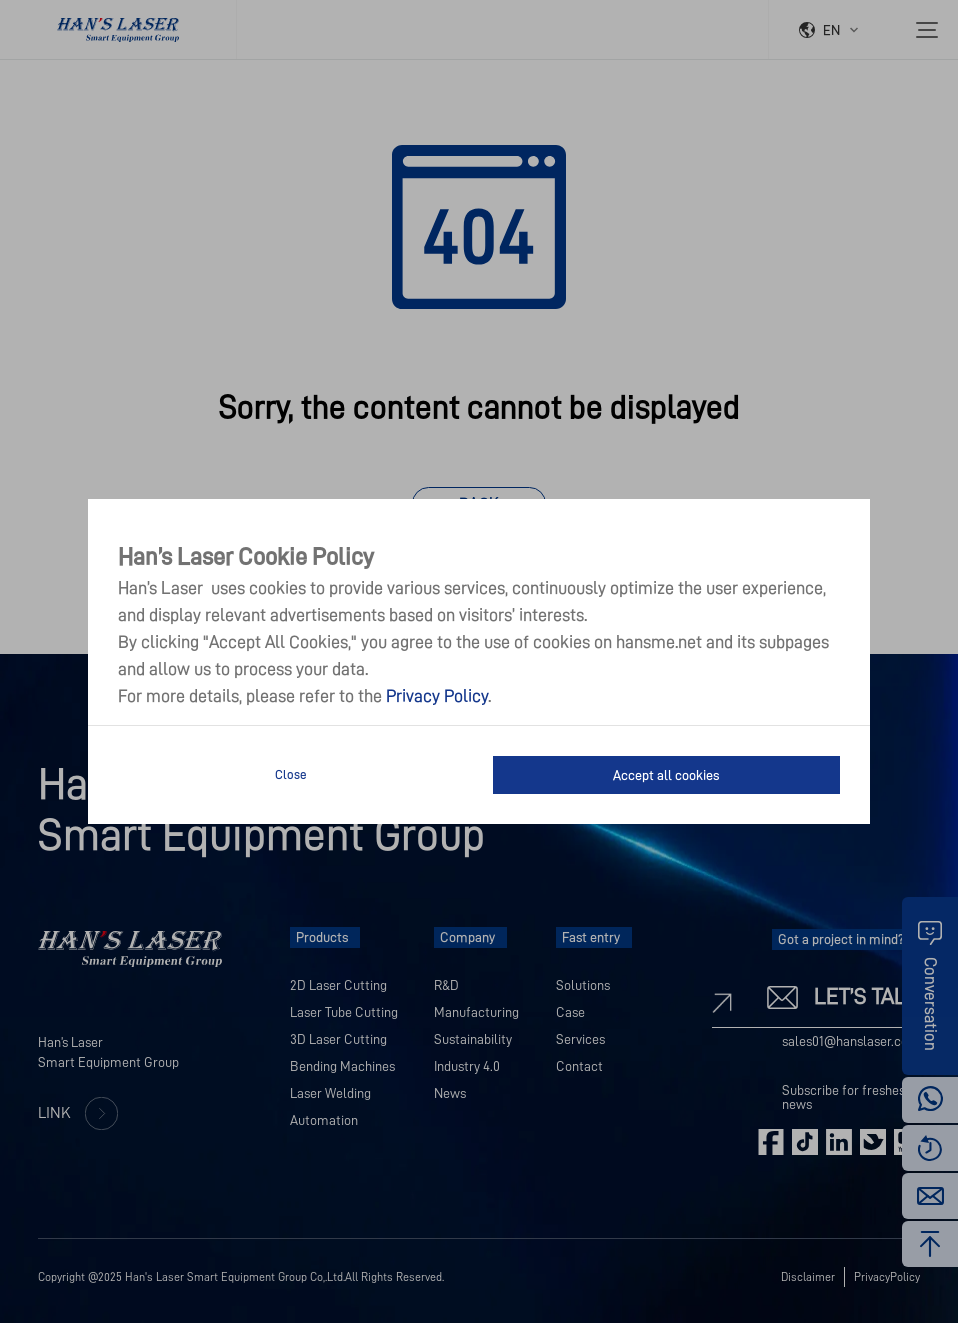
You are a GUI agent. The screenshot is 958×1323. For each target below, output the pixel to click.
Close (291, 774)
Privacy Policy (437, 696)
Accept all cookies (666, 775)
